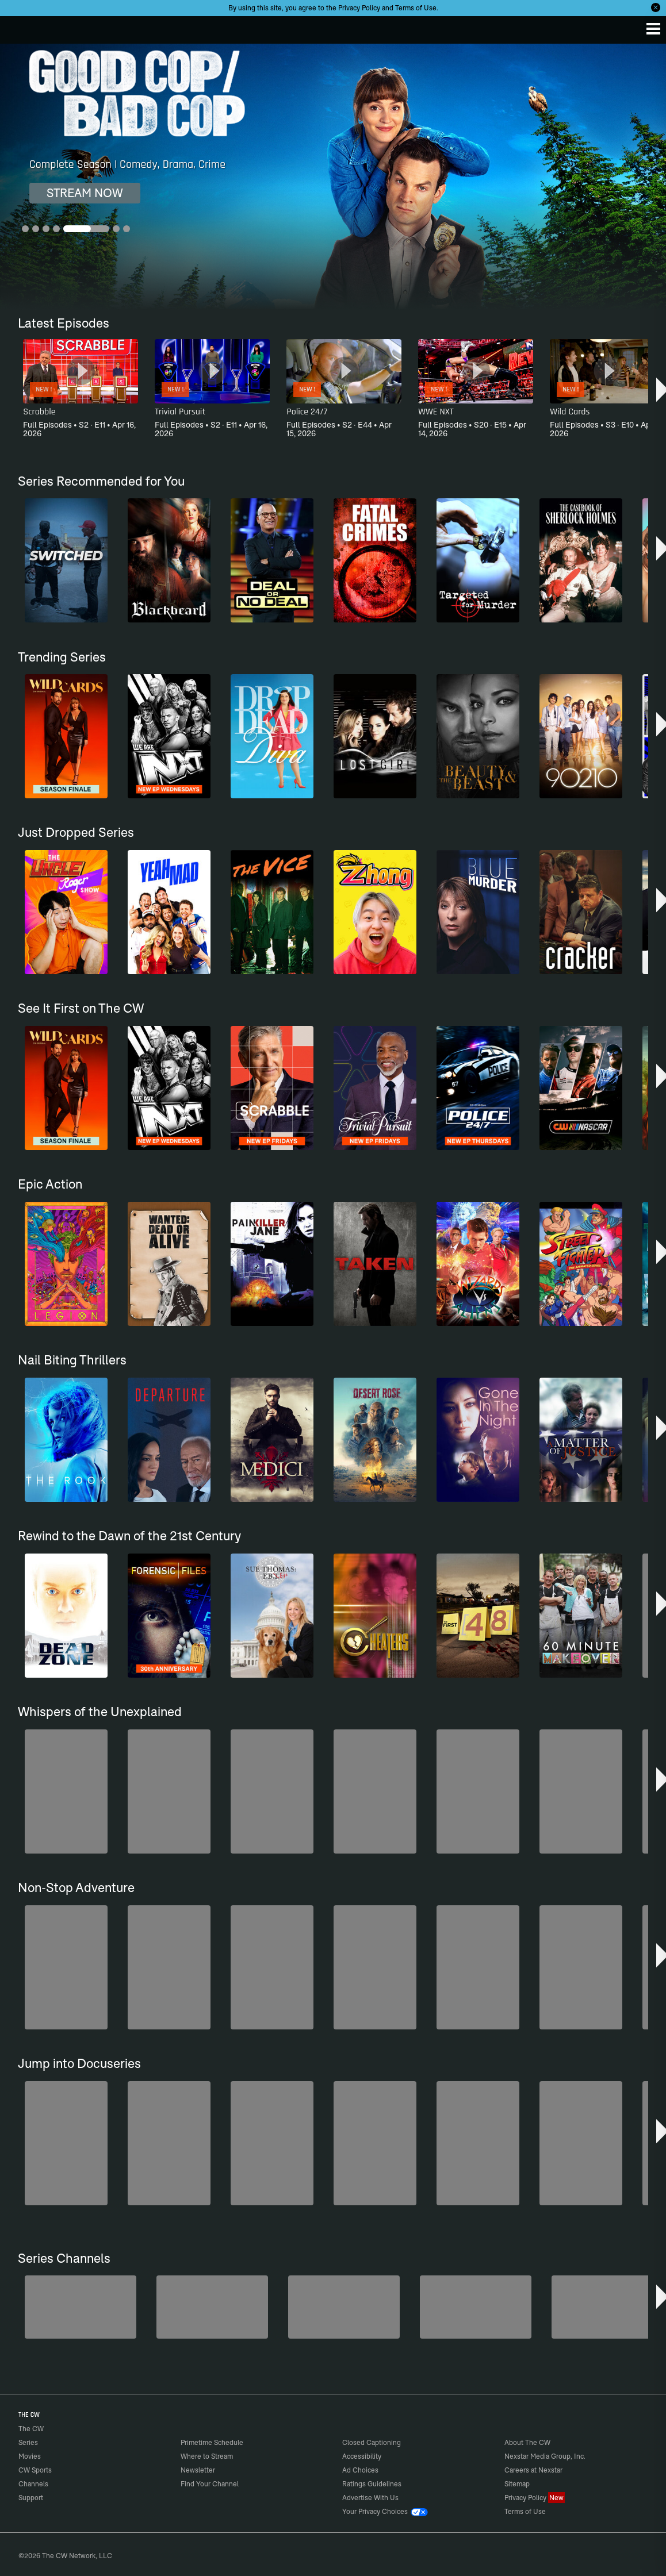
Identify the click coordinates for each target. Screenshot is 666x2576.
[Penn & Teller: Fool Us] (212, 2307)
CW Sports (35, 2470)
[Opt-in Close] (655, 7)
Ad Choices (360, 2470)
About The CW (527, 2442)
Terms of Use (416, 7)
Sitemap (517, 2483)
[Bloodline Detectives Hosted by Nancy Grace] (607, 2307)
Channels (33, 2483)
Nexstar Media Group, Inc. (544, 2456)
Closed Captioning (371, 2442)
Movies (29, 2456)
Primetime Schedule (212, 2442)
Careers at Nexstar (533, 2470)
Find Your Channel (210, 2483)
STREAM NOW (85, 193)
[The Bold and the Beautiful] (80, 2307)
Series (28, 2442)
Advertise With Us (370, 2497)
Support (30, 2497)
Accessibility (361, 2456)
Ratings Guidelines (371, 2483)
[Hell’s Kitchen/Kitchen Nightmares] (343, 2307)
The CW (20, 27)
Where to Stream (207, 2456)
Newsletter (198, 2470)
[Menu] (653, 29)
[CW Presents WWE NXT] (475, 2307)
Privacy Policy (359, 7)
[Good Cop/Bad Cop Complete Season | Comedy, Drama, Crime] (333, 177)
